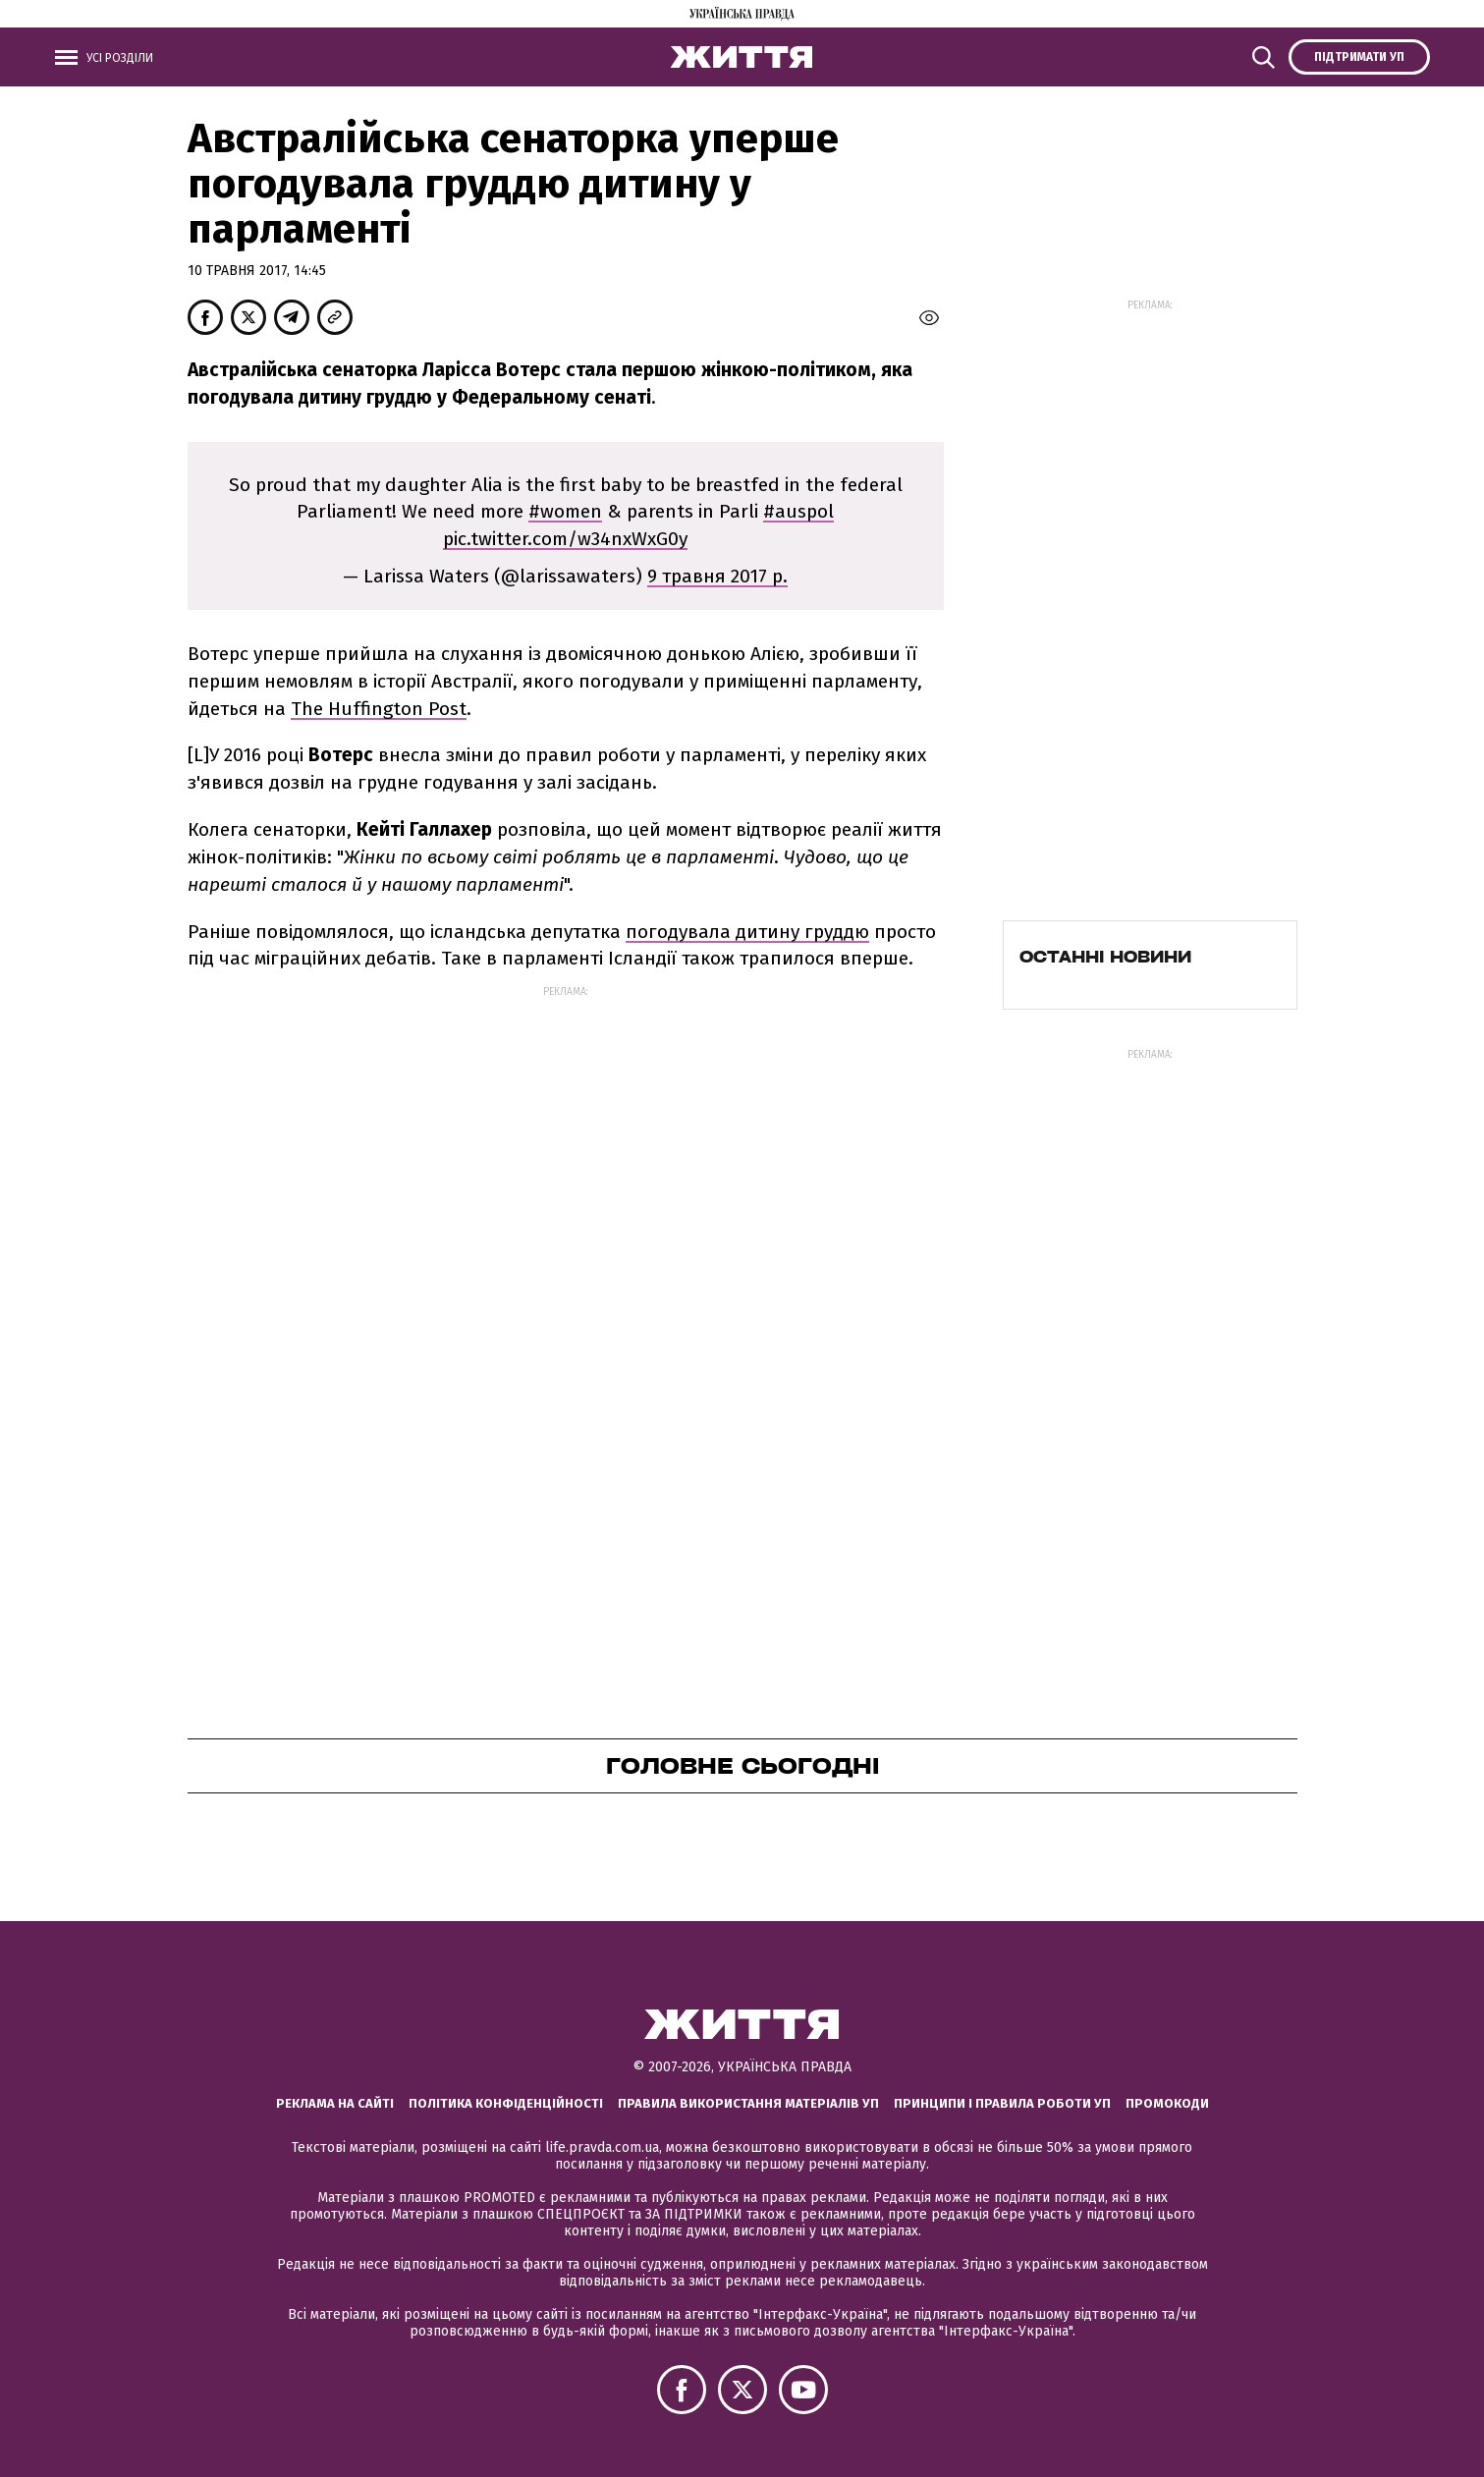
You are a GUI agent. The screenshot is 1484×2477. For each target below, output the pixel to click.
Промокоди (1167, 2103)
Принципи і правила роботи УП (1002, 2103)
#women (565, 511)
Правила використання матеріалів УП (748, 2103)
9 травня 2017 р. (717, 576)
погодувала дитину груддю (747, 931)
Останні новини (1105, 956)
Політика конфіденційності (506, 2103)
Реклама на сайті (335, 2103)
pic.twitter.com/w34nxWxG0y (565, 538)
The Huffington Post (379, 708)
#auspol (798, 511)
